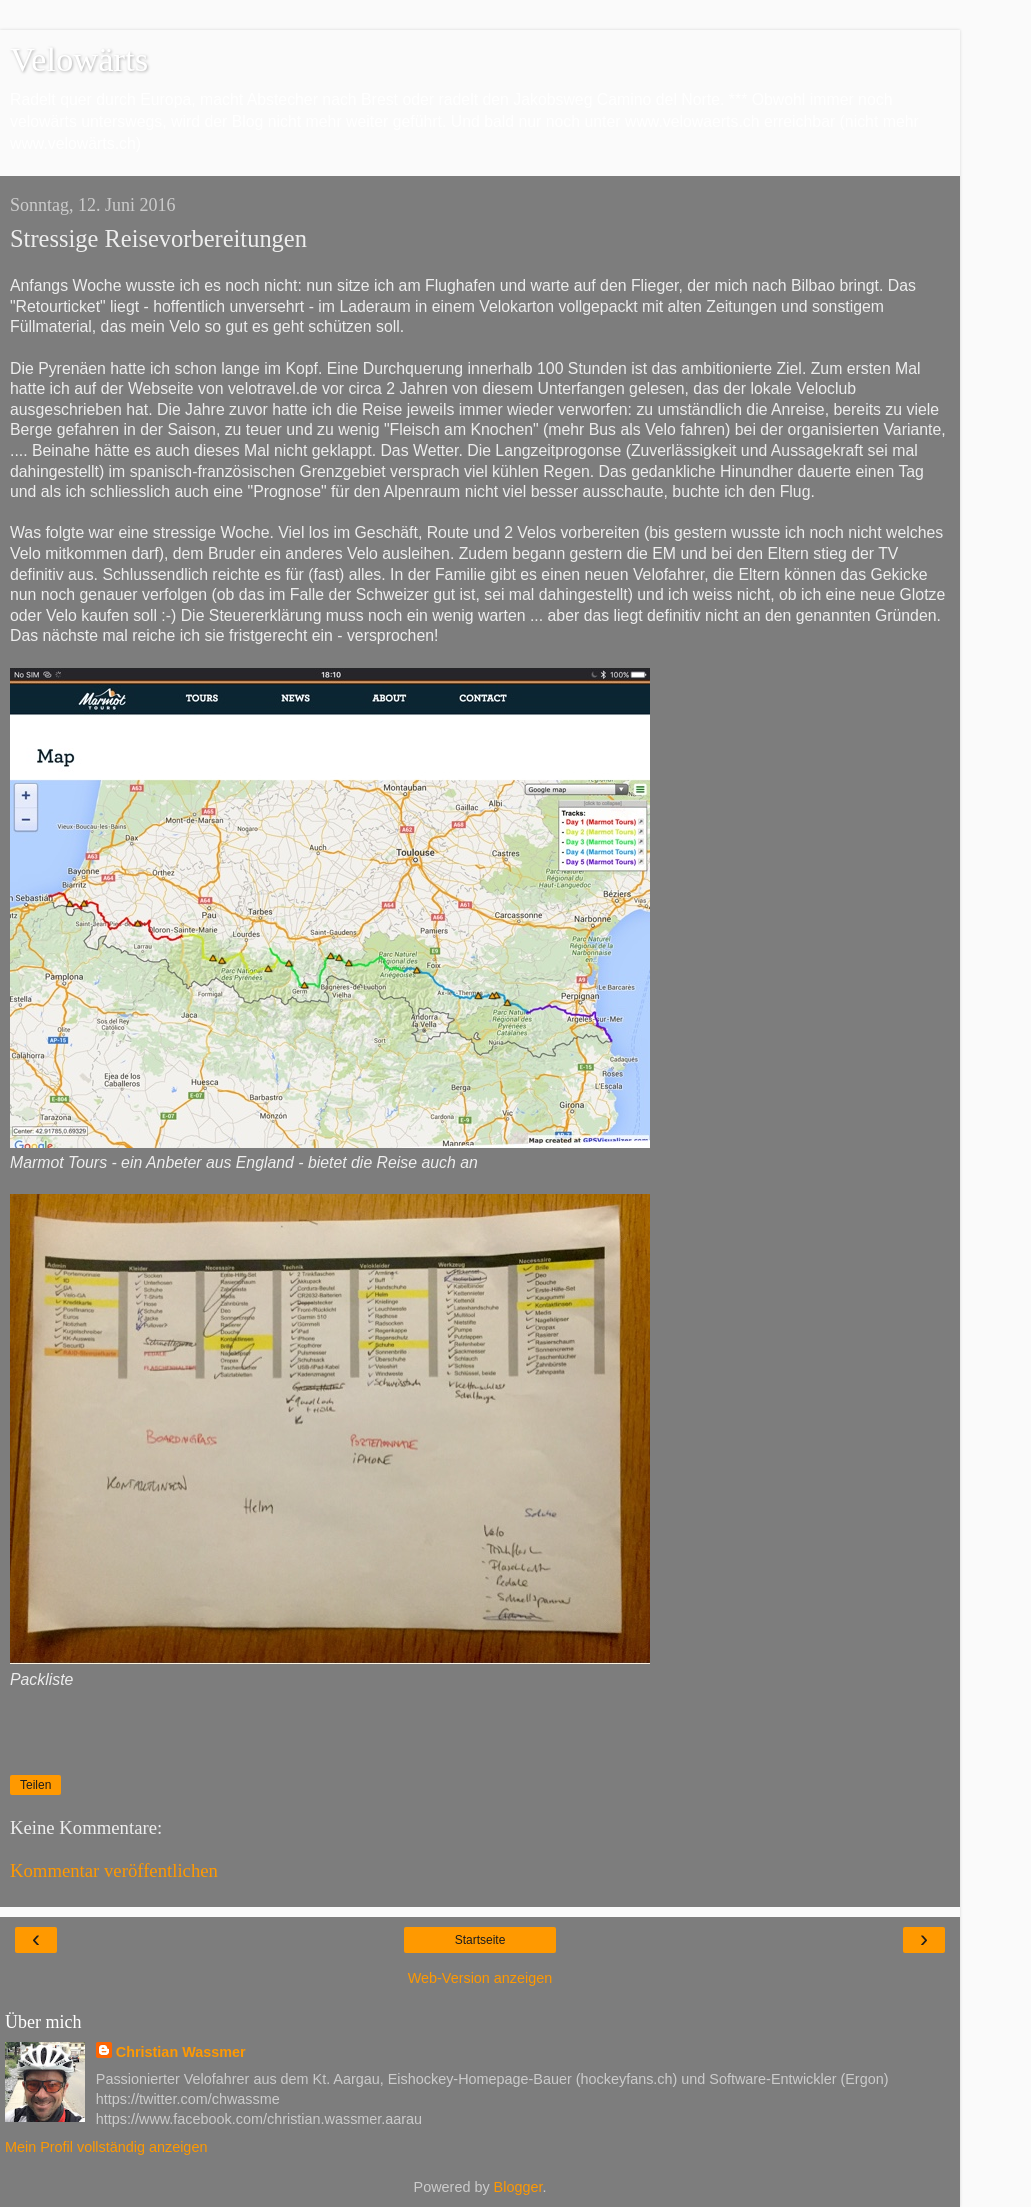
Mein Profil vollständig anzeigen (106, 2147)
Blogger (518, 2187)
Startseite (480, 1940)
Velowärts (79, 59)
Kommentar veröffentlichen (114, 1870)
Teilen (35, 1785)
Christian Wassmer (181, 2052)
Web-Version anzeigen (480, 1978)
